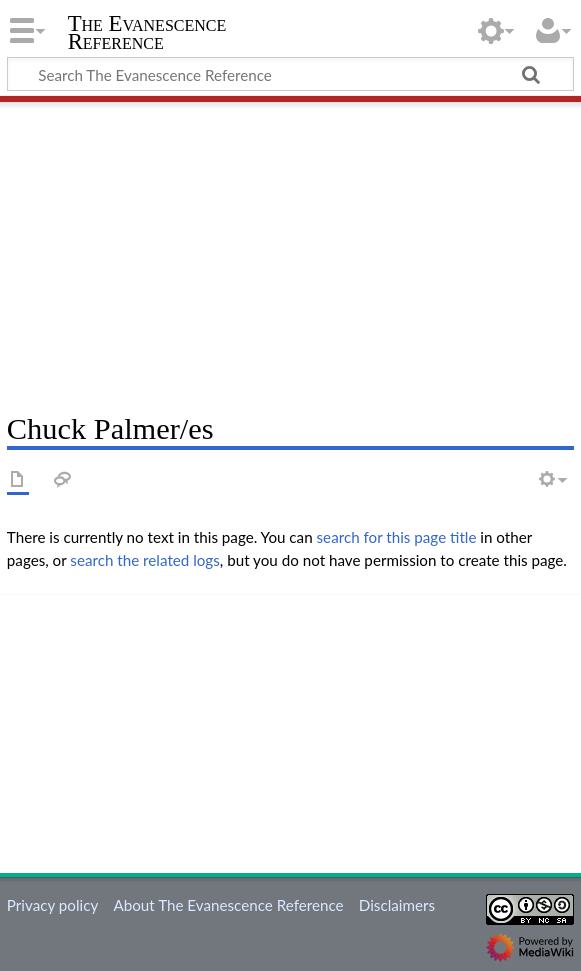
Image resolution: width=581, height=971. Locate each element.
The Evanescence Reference (147, 33)
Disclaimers (397, 905)
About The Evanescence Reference (228, 905)
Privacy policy (52, 905)
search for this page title (397, 537)
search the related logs (145, 560)
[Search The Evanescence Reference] (290, 74)
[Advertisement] (290, 250)
